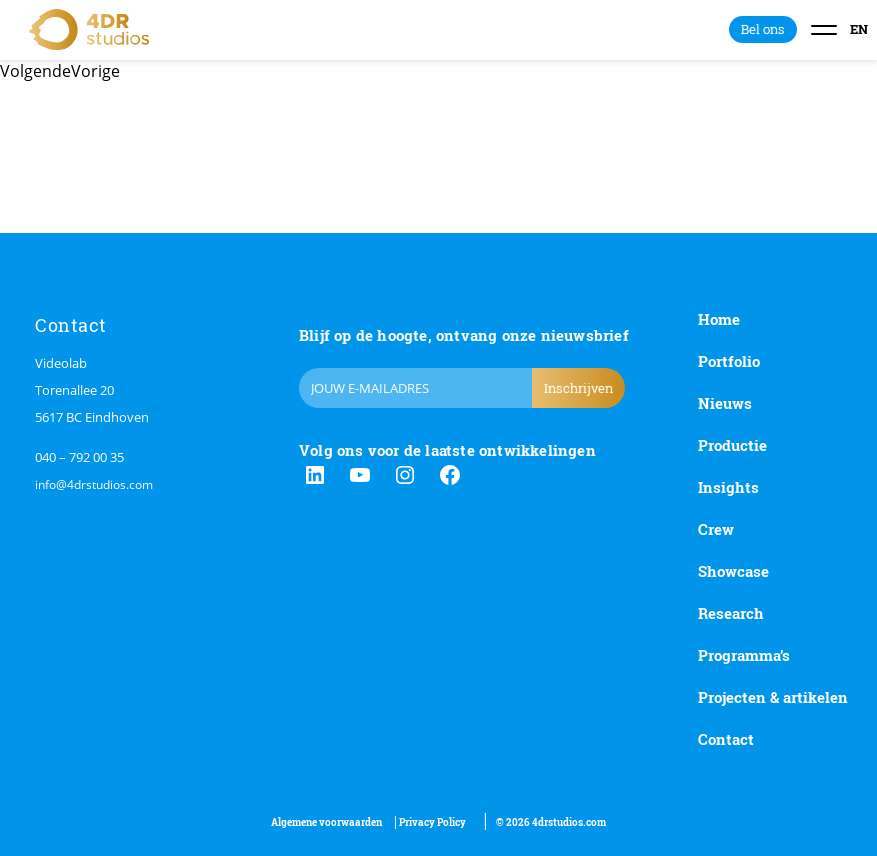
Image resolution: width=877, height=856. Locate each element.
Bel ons (763, 29)
